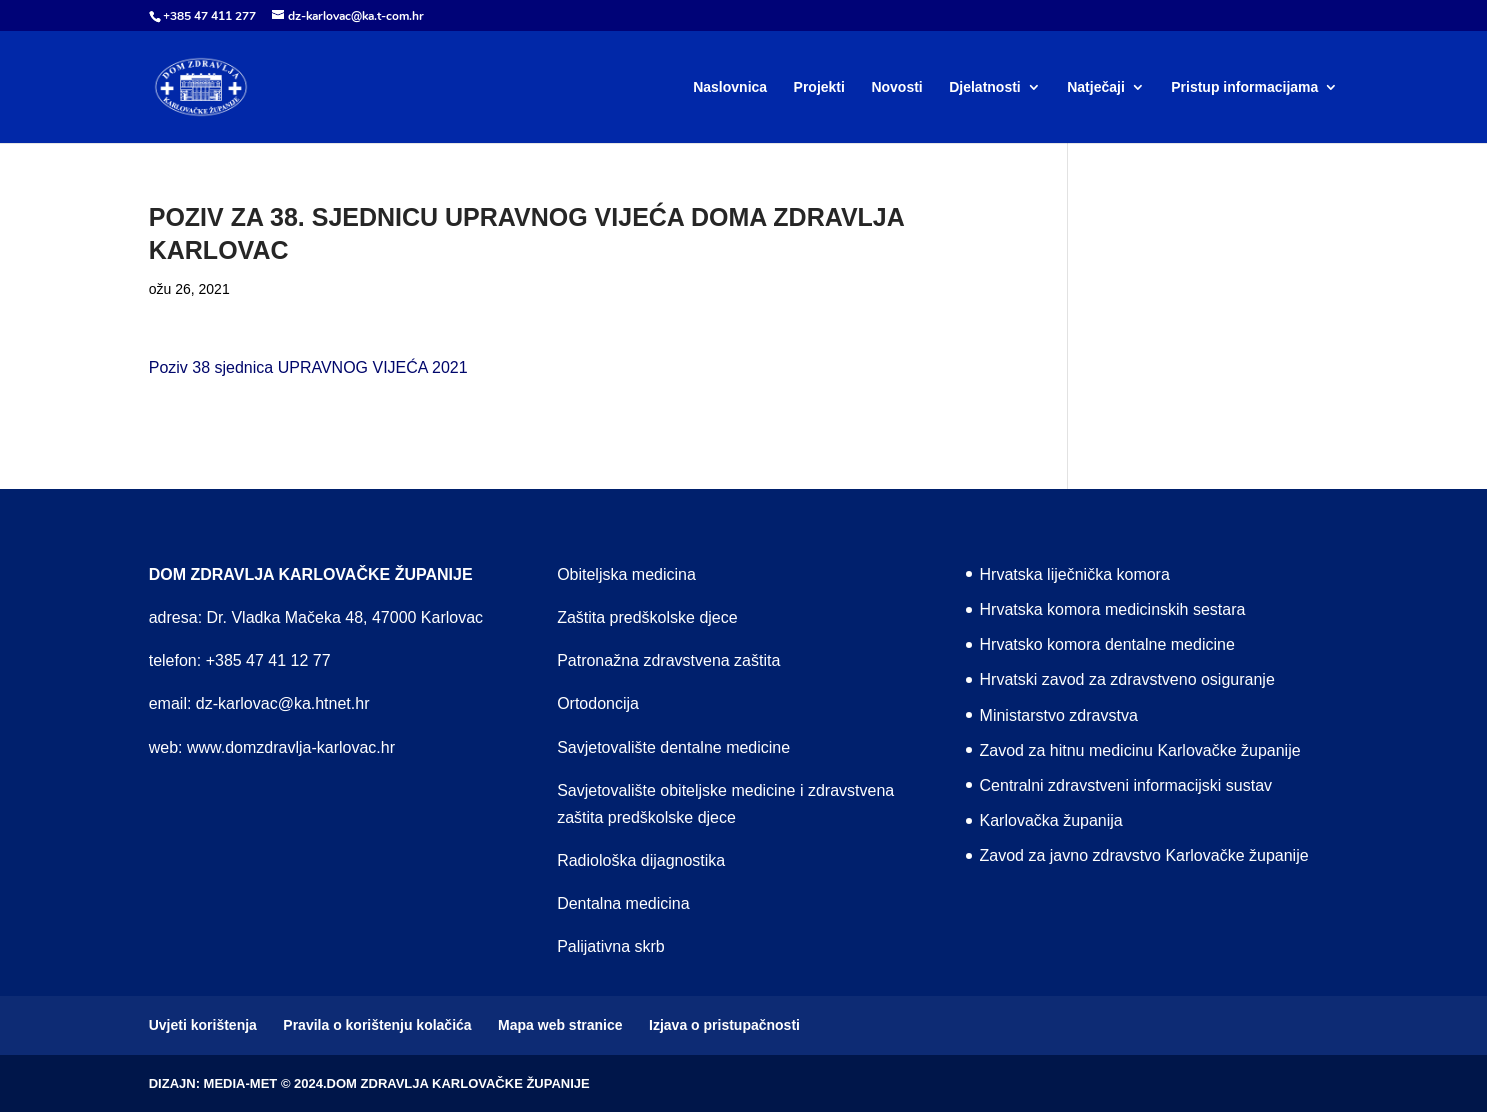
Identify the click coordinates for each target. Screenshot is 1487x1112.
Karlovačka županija (1051, 820)
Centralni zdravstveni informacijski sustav (1126, 785)
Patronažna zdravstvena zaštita (668, 660)
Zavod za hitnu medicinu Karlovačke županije (1140, 750)
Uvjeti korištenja (203, 1025)
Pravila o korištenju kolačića (377, 1025)
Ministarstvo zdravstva (1059, 715)
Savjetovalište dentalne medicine (673, 747)
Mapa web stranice (560, 1025)
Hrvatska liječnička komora (1075, 574)
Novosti (896, 87)
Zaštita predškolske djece (647, 617)
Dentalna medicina (623, 903)
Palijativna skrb (611, 946)
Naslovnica (730, 87)
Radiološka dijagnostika (641, 860)
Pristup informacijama (1244, 87)
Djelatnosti (985, 87)
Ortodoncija (598, 703)
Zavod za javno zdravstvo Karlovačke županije (1144, 855)
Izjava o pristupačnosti (724, 1025)
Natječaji (1096, 87)
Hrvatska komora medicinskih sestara (1113, 609)
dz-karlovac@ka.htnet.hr (283, 703)
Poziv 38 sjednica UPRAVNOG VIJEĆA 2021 (308, 367)
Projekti (819, 87)
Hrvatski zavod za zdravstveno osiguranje (1127, 679)
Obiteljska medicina (626, 574)
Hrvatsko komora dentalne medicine (1107, 644)
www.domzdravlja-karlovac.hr (291, 747)
